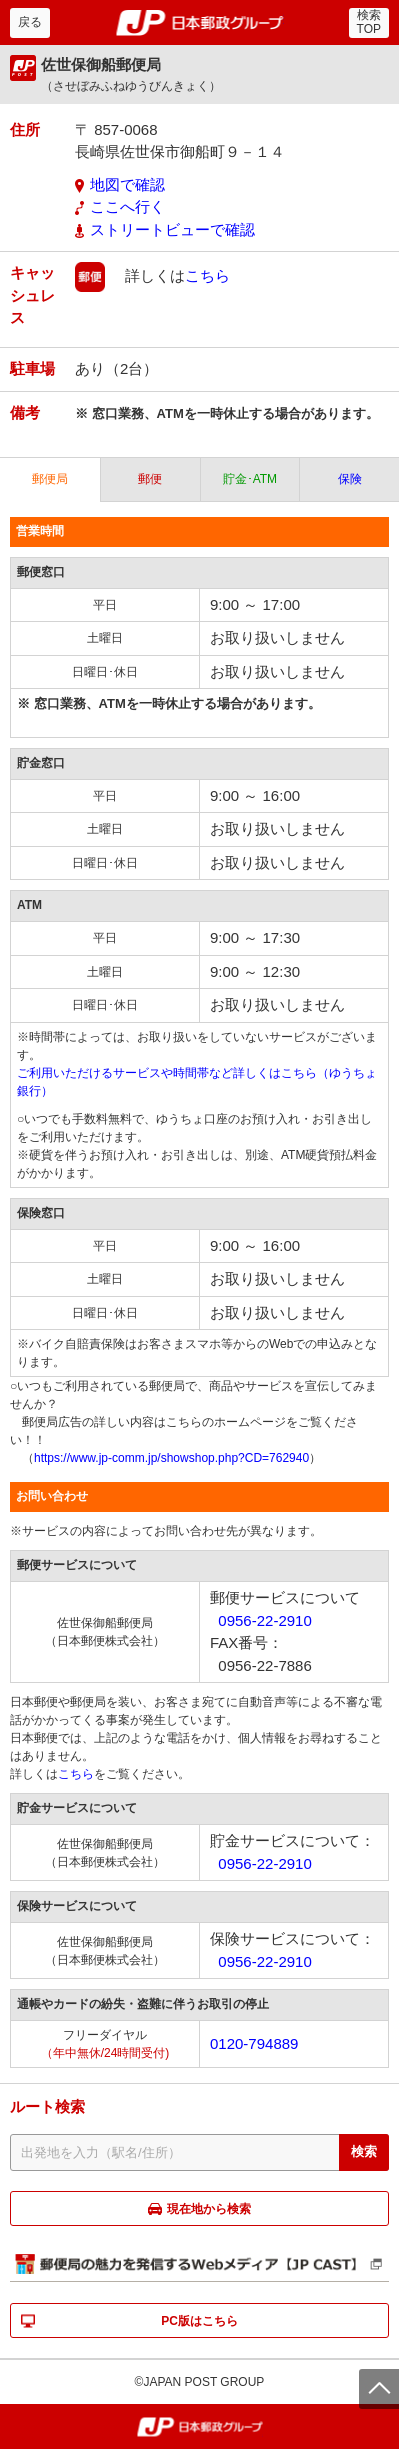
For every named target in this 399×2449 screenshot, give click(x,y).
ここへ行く (127, 206)
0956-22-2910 (264, 1620)
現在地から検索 (209, 2209)
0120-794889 (254, 2043)
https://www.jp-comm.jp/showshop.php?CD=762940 (171, 1458)
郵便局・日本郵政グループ (199, 23)
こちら (207, 275)
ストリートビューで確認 (172, 229)
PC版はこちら (199, 2321)
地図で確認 (127, 184)
